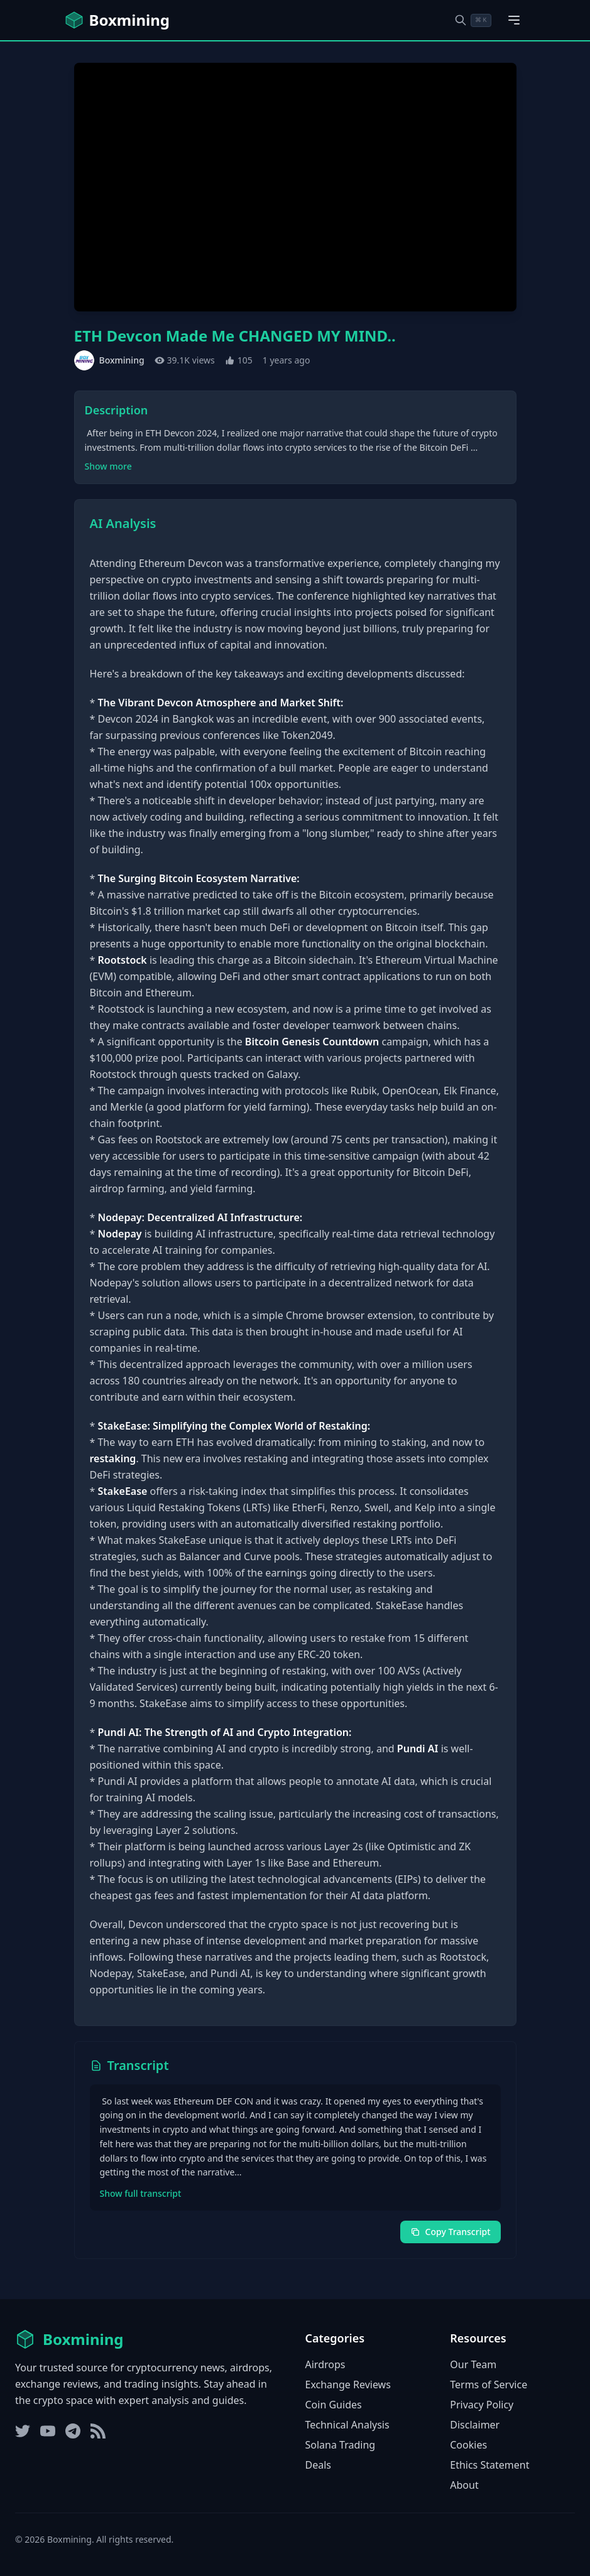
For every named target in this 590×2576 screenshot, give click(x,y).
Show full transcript (141, 2193)
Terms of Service (488, 2384)
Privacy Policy (481, 2405)
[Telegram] (72, 2431)
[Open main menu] (514, 20)
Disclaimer (475, 2425)
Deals (318, 2465)
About (464, 2485)
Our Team (473, 2364)
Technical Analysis (347, 2425)
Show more (108, 466)
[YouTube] (47, 2431)
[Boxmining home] (117, 20)
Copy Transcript (450, 2232)
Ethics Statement (489, 2465)
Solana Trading (340, 2445)
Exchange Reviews (348, 2384)
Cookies (468, 2445)
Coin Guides (333, 2405)
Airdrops (325, 2364)
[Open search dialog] (472, 20)
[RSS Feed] (98, 2431)
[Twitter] (22, 2431)
